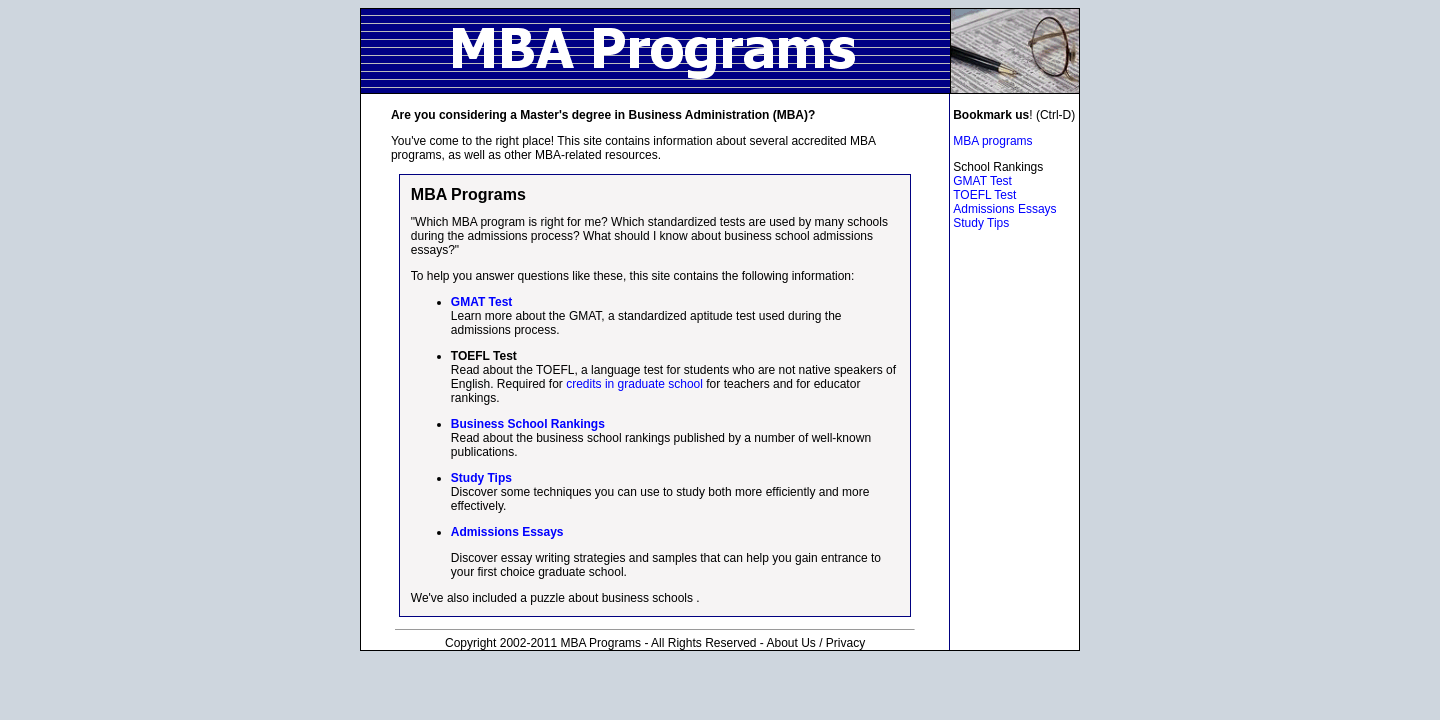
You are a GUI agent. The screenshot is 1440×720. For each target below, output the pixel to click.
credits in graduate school (634, 384)
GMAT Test (482, 302)
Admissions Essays (507, 532)
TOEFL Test (984, 195)
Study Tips (481, 478)
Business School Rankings (528, 424)
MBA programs (992, 141)
